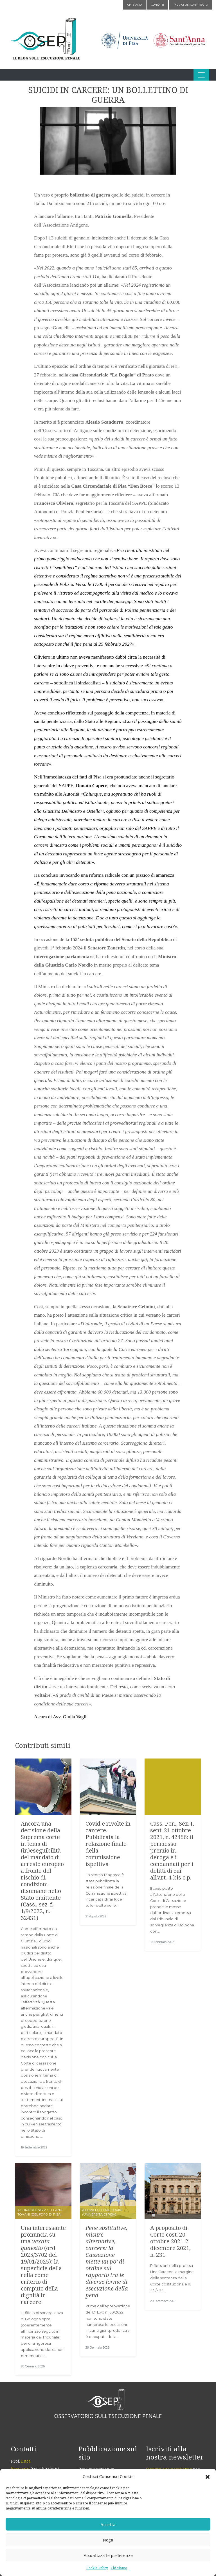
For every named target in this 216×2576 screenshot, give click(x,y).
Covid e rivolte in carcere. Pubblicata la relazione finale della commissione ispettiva (108, 1844)
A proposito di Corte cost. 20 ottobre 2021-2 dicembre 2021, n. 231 (170, 2241)
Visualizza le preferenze (108, 2555)
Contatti (157, 4)
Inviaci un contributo (191, 4)
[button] (207, 2476)
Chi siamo (119, 2568)
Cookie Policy (97, 2568)
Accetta (108, 2524)
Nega (108, 2540)
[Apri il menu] (201, 75)
